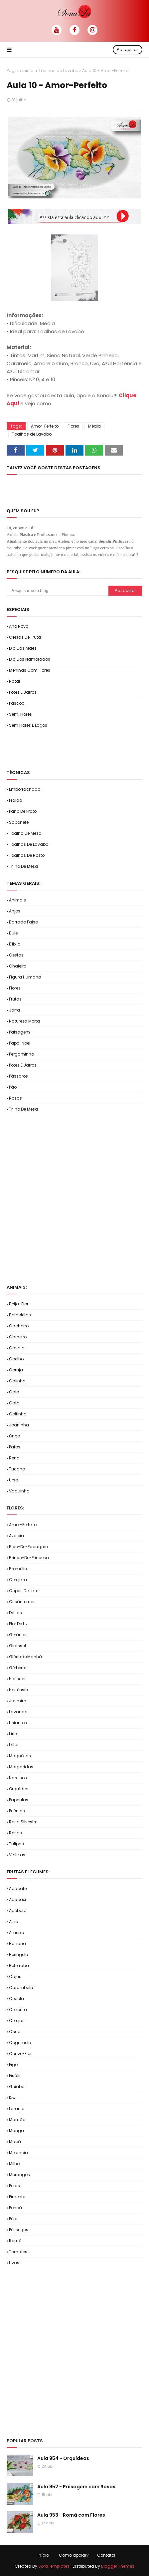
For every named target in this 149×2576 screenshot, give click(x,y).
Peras (14, 2185)
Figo (13, 2064)
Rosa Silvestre (23, 1822)
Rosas (15, 1098)
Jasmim (17, 1701)
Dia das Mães (23, 648)
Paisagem (19, 1032)
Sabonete (19, 822)
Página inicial (21, 70)
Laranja (17, 2108)
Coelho (16, 1359)
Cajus (15, 1976)
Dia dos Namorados (29, 659)
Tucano (17, 1469)
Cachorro (19, 1326)
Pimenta (17, 2196)
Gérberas (18, 1668)
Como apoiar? (74, 2555)
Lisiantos (18, 1723)
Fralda (15, 800)
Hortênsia (18, 1690)
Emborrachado (24, 789)
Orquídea (19, 1789)
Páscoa (17, 703)
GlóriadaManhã (25, 1657)
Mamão (17, 2119)
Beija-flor (18, 1304)
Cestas (16, 955)
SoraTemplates (54, 2566)
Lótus (14, 1745)
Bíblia (15, 944)
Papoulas (18, 1800)
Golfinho (17, 1414)
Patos (14, 1447)
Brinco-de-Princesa (29, 1557)
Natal (14, 681)
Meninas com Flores (29, 670)
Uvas (14, 2263)
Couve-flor (20, 2053)
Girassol (17, 1646)
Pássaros (18, 1076)
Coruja (16, 1370)
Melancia (18, 2152)
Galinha (17, 1381)
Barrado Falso (23, 922)
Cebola (16, 1998)
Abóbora (18, 1910)
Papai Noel (19, 1043)
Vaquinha (19, 1491)
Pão (13, 1087)
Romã (15, 2240)
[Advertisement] (78, 748)
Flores (73, 426)
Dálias (15, 1613)
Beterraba (19, 1965)
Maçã (15, 2141)
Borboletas (20, 1315)
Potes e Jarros (23, 692)
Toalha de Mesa (25, 833)
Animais (17, 900)
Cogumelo (20, 2042)
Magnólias (20, 1756)
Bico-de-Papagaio (28, 1546)
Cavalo (16, 1348)
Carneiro (18, 1337)
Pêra (13, 2218)
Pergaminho (21, 1054)
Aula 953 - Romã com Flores (71, 2515)
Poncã (15, 2207)
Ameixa (16, 1932)
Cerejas (17, 2020)
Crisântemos (22, 1601)
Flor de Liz (18, 1624)
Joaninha (19, 1425)
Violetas (17, 1855)
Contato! (106, 2555)
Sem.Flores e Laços (28, 725)
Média (94, 426)
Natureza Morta (24, 1021)
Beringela (18, 1954)
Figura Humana (25, 977)
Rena (14, 1458)
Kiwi (13, 2097)
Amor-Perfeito (45, 426)
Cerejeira (18, 1579)
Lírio (13, 1734)
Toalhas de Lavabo (58, 70)
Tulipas (16, 1844)
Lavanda (18, 1712)
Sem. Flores (20, 714)
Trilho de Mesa (23, 866)
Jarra (14, 1010)
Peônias (17, 1811)
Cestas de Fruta (25, 637)
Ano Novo (18, 626)
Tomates (18, 2252)
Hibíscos (18, 1679)
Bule (13, 933)
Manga (16, 2130)
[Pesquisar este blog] (57, 591)
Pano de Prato (23, 811)
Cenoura (18, 2009)
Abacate (18, 1888)
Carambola (21, 1987)
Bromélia (18, 1568)
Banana (17, 1943)
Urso (13, 1480)
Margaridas (21, 1767)
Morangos (19, 2174)
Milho (14, 2163)
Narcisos (18, 1778)
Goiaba (17, 2086)
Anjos (14, 911)
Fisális (15, 2075)
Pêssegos (18, 2229)
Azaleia (16, 1535)
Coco (14, 2031)
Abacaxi (17, 1899)
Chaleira (18, 966)
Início (43, 2555)
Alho (13, 1921)
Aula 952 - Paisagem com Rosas (76, 2486)
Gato (14, 1403)
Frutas (15, 999)
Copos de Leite (23, 1590)
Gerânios (18, 1635)
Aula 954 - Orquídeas (63, 2458)
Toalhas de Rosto (27, 855)
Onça (14, 1436)
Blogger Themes (117, 2566)
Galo (14, 1392)
